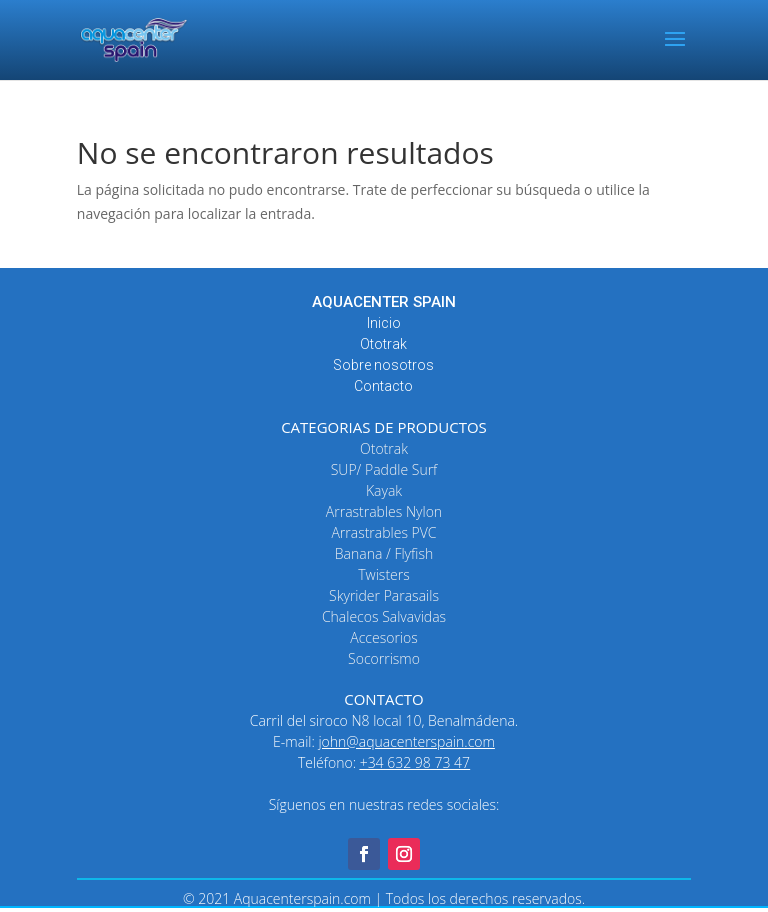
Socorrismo (384, 658)
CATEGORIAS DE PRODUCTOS (384, 427)
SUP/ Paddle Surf (384, 469)
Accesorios (383, 637)
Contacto (383, 386)
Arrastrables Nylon (384, 511)
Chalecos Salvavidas (384, 616)
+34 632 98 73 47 (415, 762)
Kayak (384, 490)
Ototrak (383, 344)
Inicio (384, 323)
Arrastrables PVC (383, 532)
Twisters (384, 574)
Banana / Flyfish (384, 553)
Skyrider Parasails (384, 595)
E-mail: (384, 741)
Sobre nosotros (383, 365)
